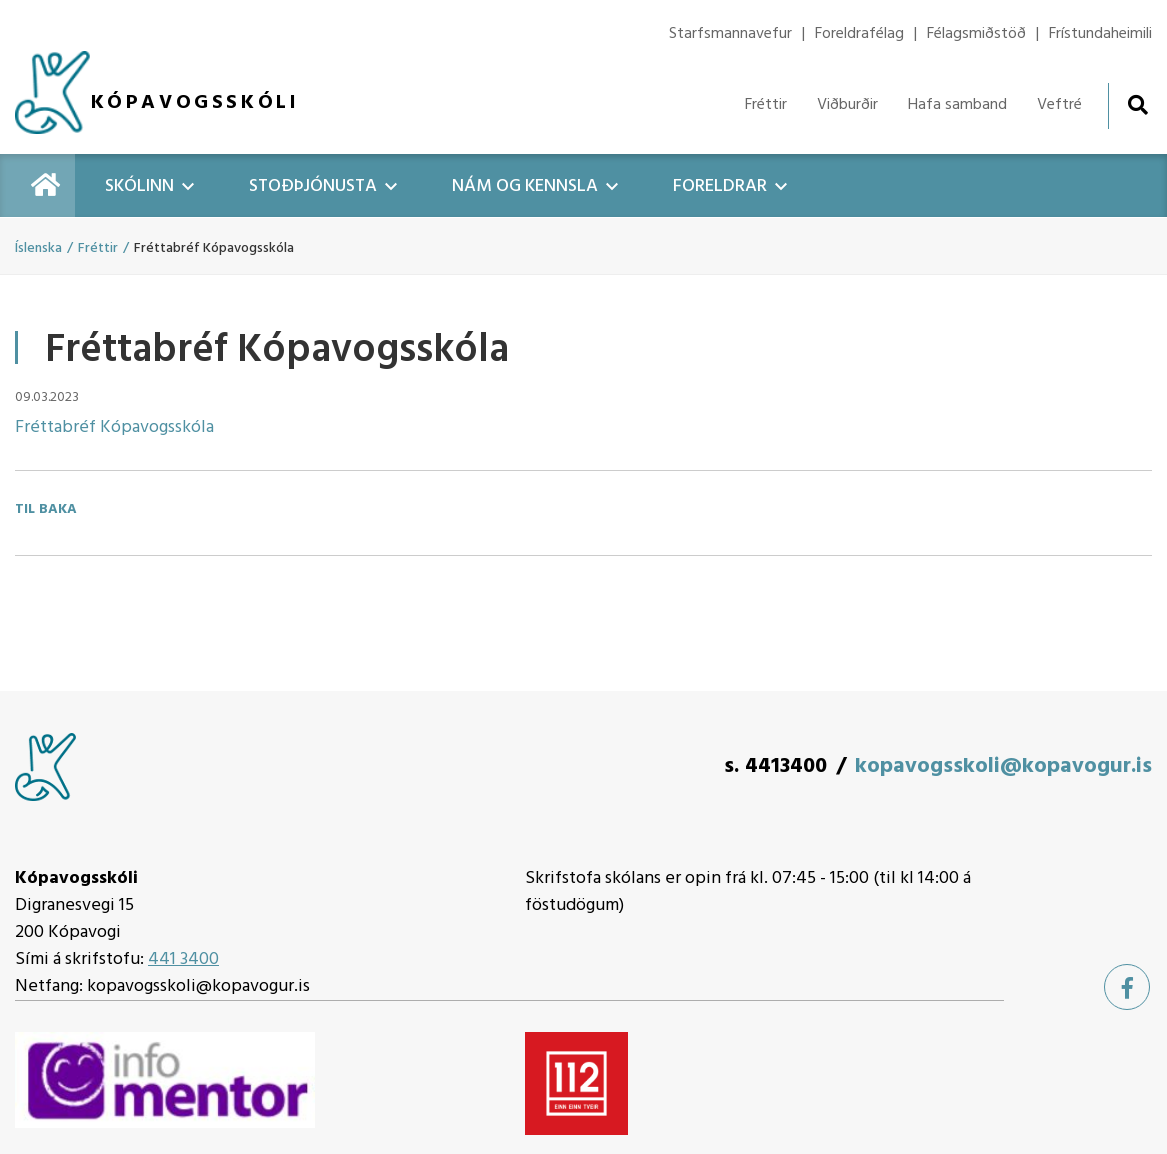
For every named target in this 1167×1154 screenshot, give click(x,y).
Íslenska (38, 248)
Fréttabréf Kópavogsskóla (114, 427)
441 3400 (183, 959)
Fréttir (98, 248)
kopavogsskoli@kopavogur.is (1003, 766)
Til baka (46, 510)
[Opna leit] (1137, 104)
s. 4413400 (775, 766)
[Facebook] (1127, 987)
